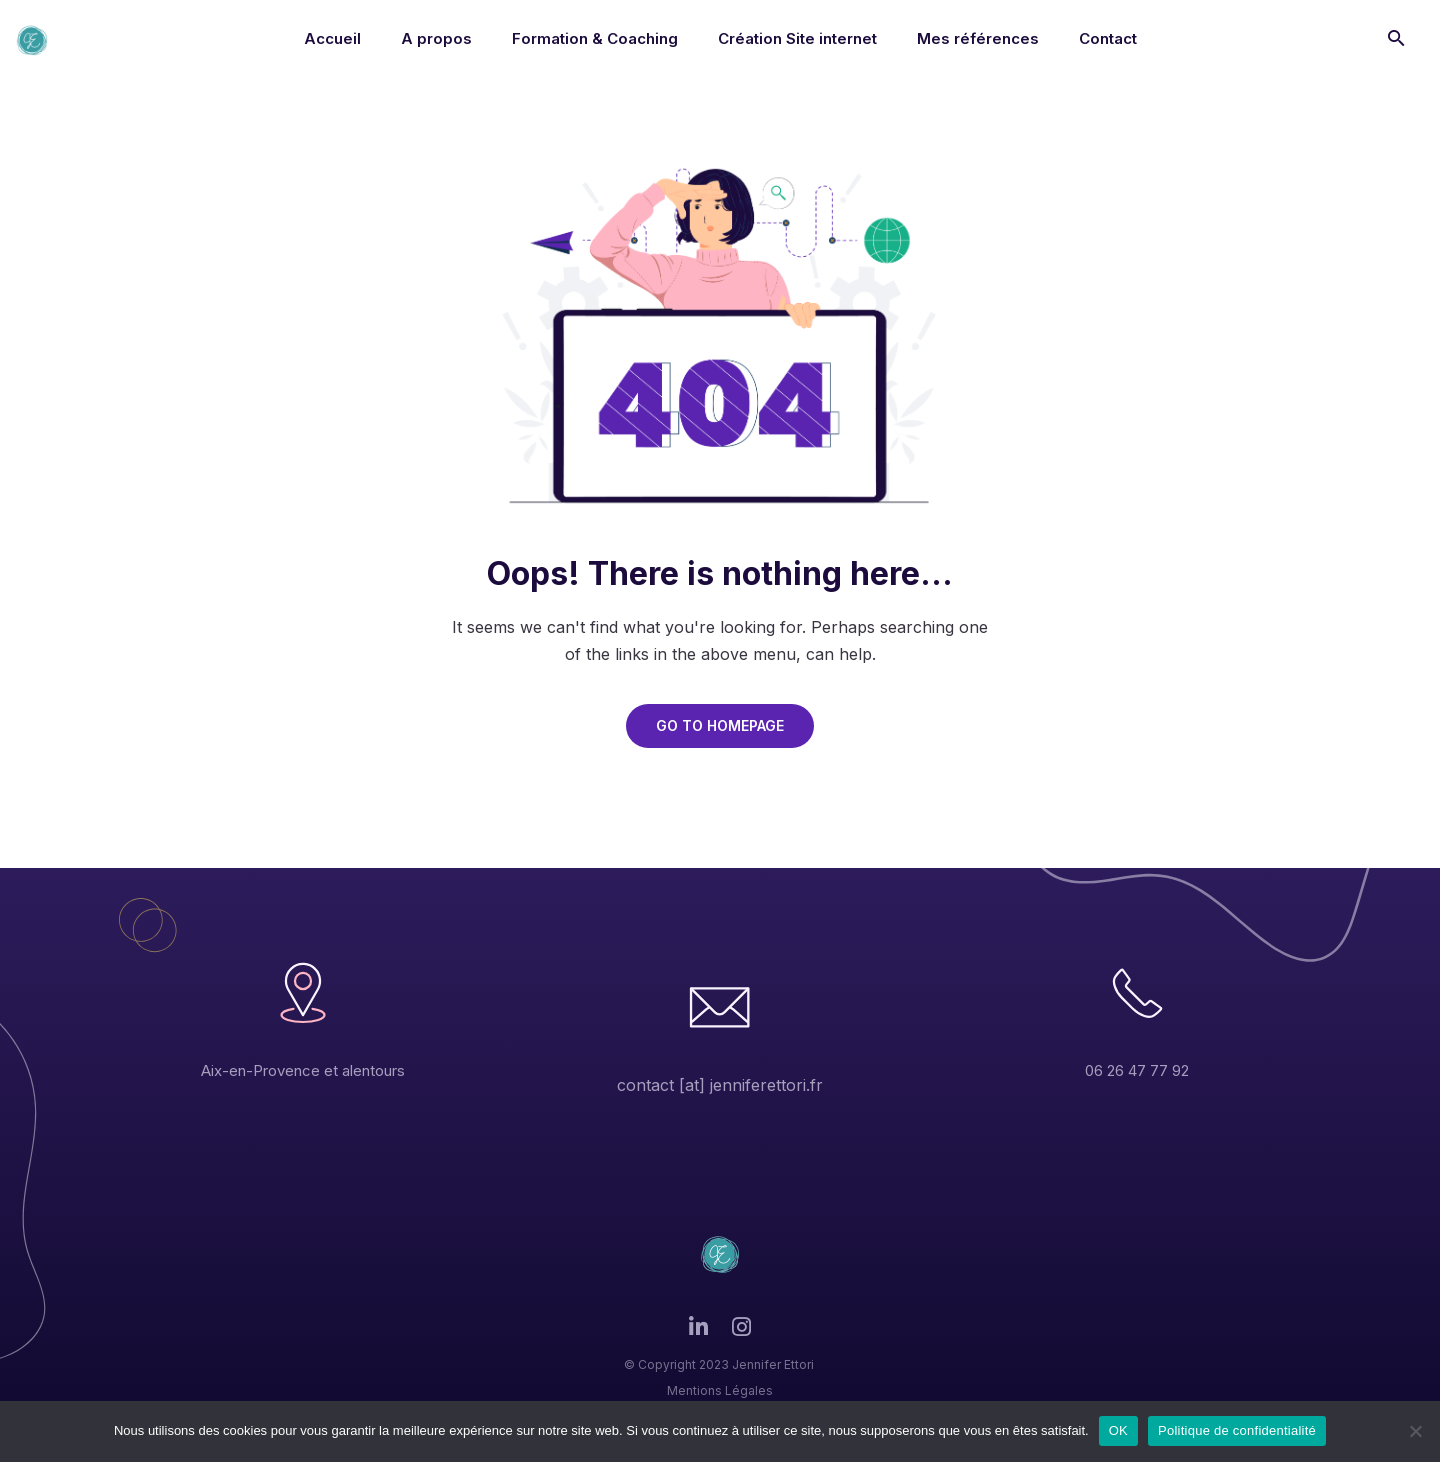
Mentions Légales (720, 1390)
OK (1118, 1430)
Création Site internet (797, 38)
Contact (1108, 38)
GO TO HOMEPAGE (720, 725)
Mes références (978, 38)
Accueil (332, 38)
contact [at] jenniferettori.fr (720, 1085)
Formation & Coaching (595, 38)
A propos (436, 38)
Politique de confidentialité (1237, 1430)
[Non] (1415, 1431)
